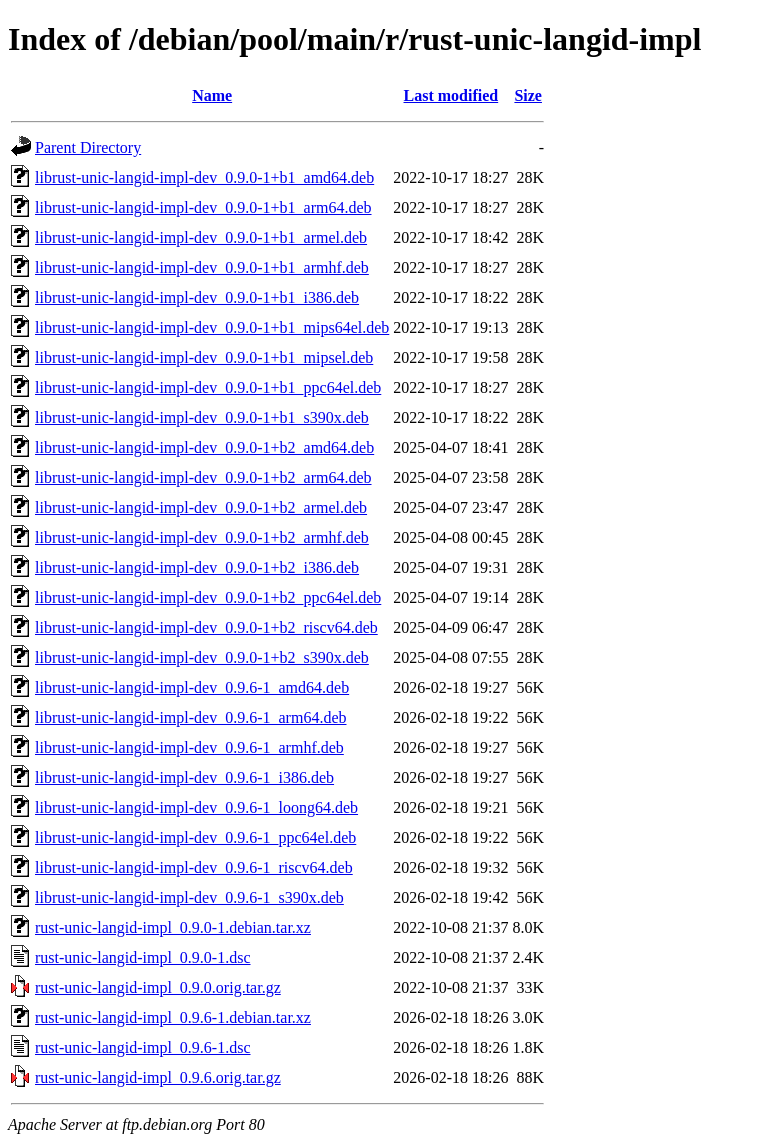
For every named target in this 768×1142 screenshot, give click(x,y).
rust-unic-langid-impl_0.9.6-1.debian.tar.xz (173, 1017)
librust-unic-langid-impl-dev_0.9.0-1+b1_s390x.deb (202, 417)
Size (528, 95)
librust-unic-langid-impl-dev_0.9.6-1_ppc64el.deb (195, 837)
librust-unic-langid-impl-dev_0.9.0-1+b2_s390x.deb (202, 657)
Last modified (451, 95)
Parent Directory (88, 147)
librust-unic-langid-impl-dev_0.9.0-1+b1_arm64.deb (203, 207)
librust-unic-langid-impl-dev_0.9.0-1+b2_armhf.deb (202, 537)
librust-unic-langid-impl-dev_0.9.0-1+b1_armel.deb (201, 237)
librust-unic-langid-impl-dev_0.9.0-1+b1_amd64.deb (204, 177)
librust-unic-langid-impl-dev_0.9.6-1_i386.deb (184, 777)
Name (212, 95)
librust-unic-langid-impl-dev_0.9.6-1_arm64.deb (190, 717)
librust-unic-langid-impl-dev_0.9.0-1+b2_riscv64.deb (206, 627)
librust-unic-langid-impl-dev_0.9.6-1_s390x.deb (189, 897)
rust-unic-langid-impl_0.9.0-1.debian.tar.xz (173, 927)
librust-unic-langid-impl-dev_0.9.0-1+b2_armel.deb (201, 507)
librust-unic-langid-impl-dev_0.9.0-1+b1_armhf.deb (202, 267)
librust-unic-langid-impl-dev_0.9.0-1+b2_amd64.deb (204, 447)
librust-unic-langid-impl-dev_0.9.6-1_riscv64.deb (194, 867)
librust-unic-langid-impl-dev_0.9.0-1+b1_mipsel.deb (204, 357)
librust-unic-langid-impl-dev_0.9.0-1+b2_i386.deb (197, 567)
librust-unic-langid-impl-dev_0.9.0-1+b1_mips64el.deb (212, 327)
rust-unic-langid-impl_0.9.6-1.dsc (143, 1047)
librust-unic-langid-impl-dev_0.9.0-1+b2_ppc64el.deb (208, 597)
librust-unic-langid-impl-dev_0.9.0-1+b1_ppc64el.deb (208, 387)
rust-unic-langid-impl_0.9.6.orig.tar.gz (158, 1077)
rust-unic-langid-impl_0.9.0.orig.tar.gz (158, 987)
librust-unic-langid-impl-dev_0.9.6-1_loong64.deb (196, 807)
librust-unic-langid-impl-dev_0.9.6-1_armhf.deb (189, 747)
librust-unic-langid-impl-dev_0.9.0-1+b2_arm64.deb (203, 477)
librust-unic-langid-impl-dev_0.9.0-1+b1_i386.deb (197, 297)
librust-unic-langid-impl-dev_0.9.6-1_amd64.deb (192, 687)
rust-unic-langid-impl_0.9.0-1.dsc (143, 957)
